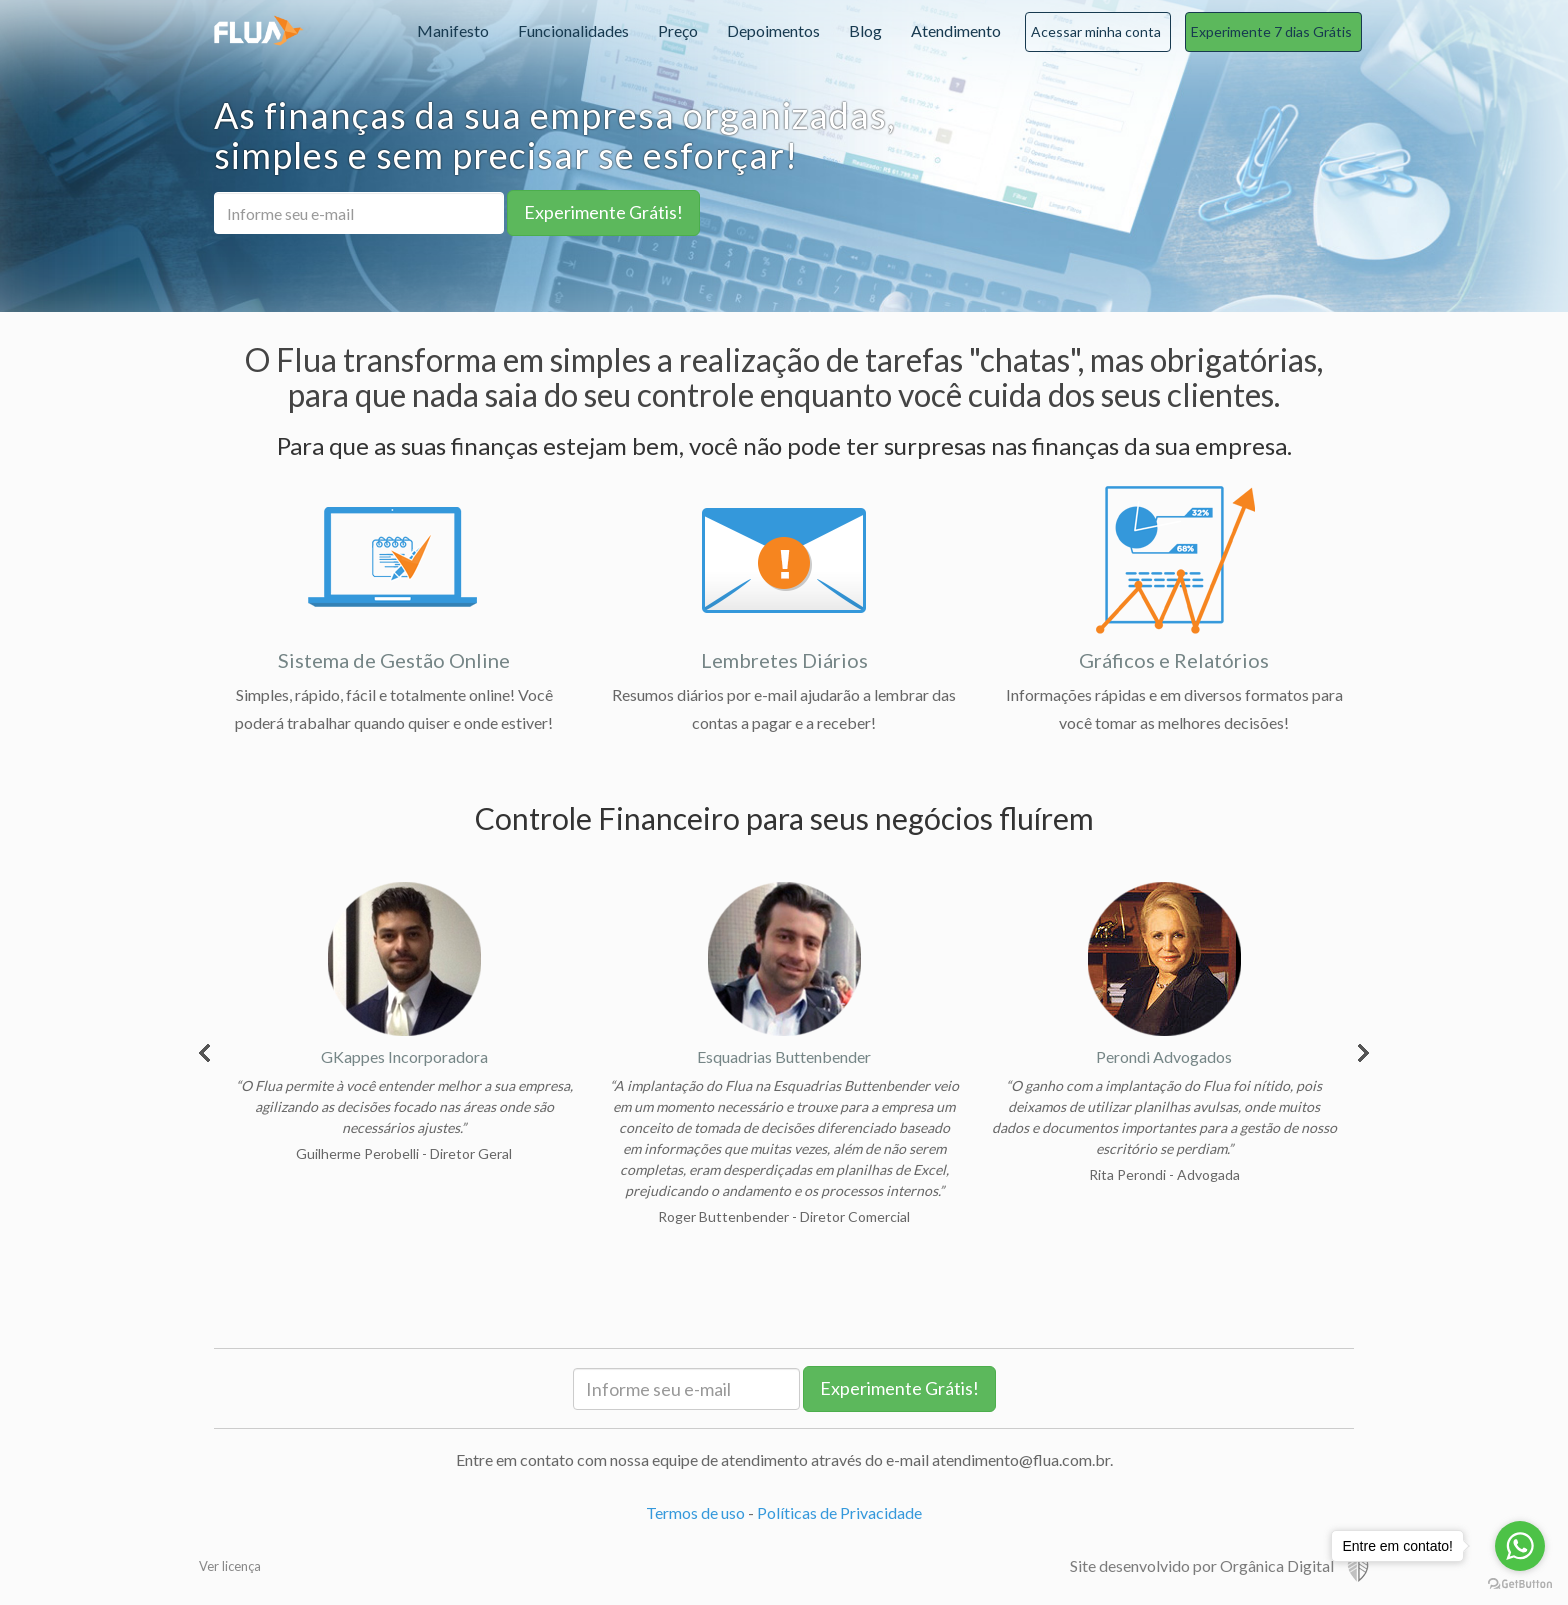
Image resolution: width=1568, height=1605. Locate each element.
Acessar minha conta (1096, 31)
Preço (678, 30)
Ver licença (230, 1566)
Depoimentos (773, 30)
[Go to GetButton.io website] (1520, 1584)
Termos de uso (695, 1512)
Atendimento (956, 30)
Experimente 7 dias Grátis (1271, 31)
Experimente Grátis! (603, 212)
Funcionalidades (573, 30)
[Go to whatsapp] (1520, 1546)
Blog (865, 30)
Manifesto (453, 30)
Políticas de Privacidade (839, 1512)
